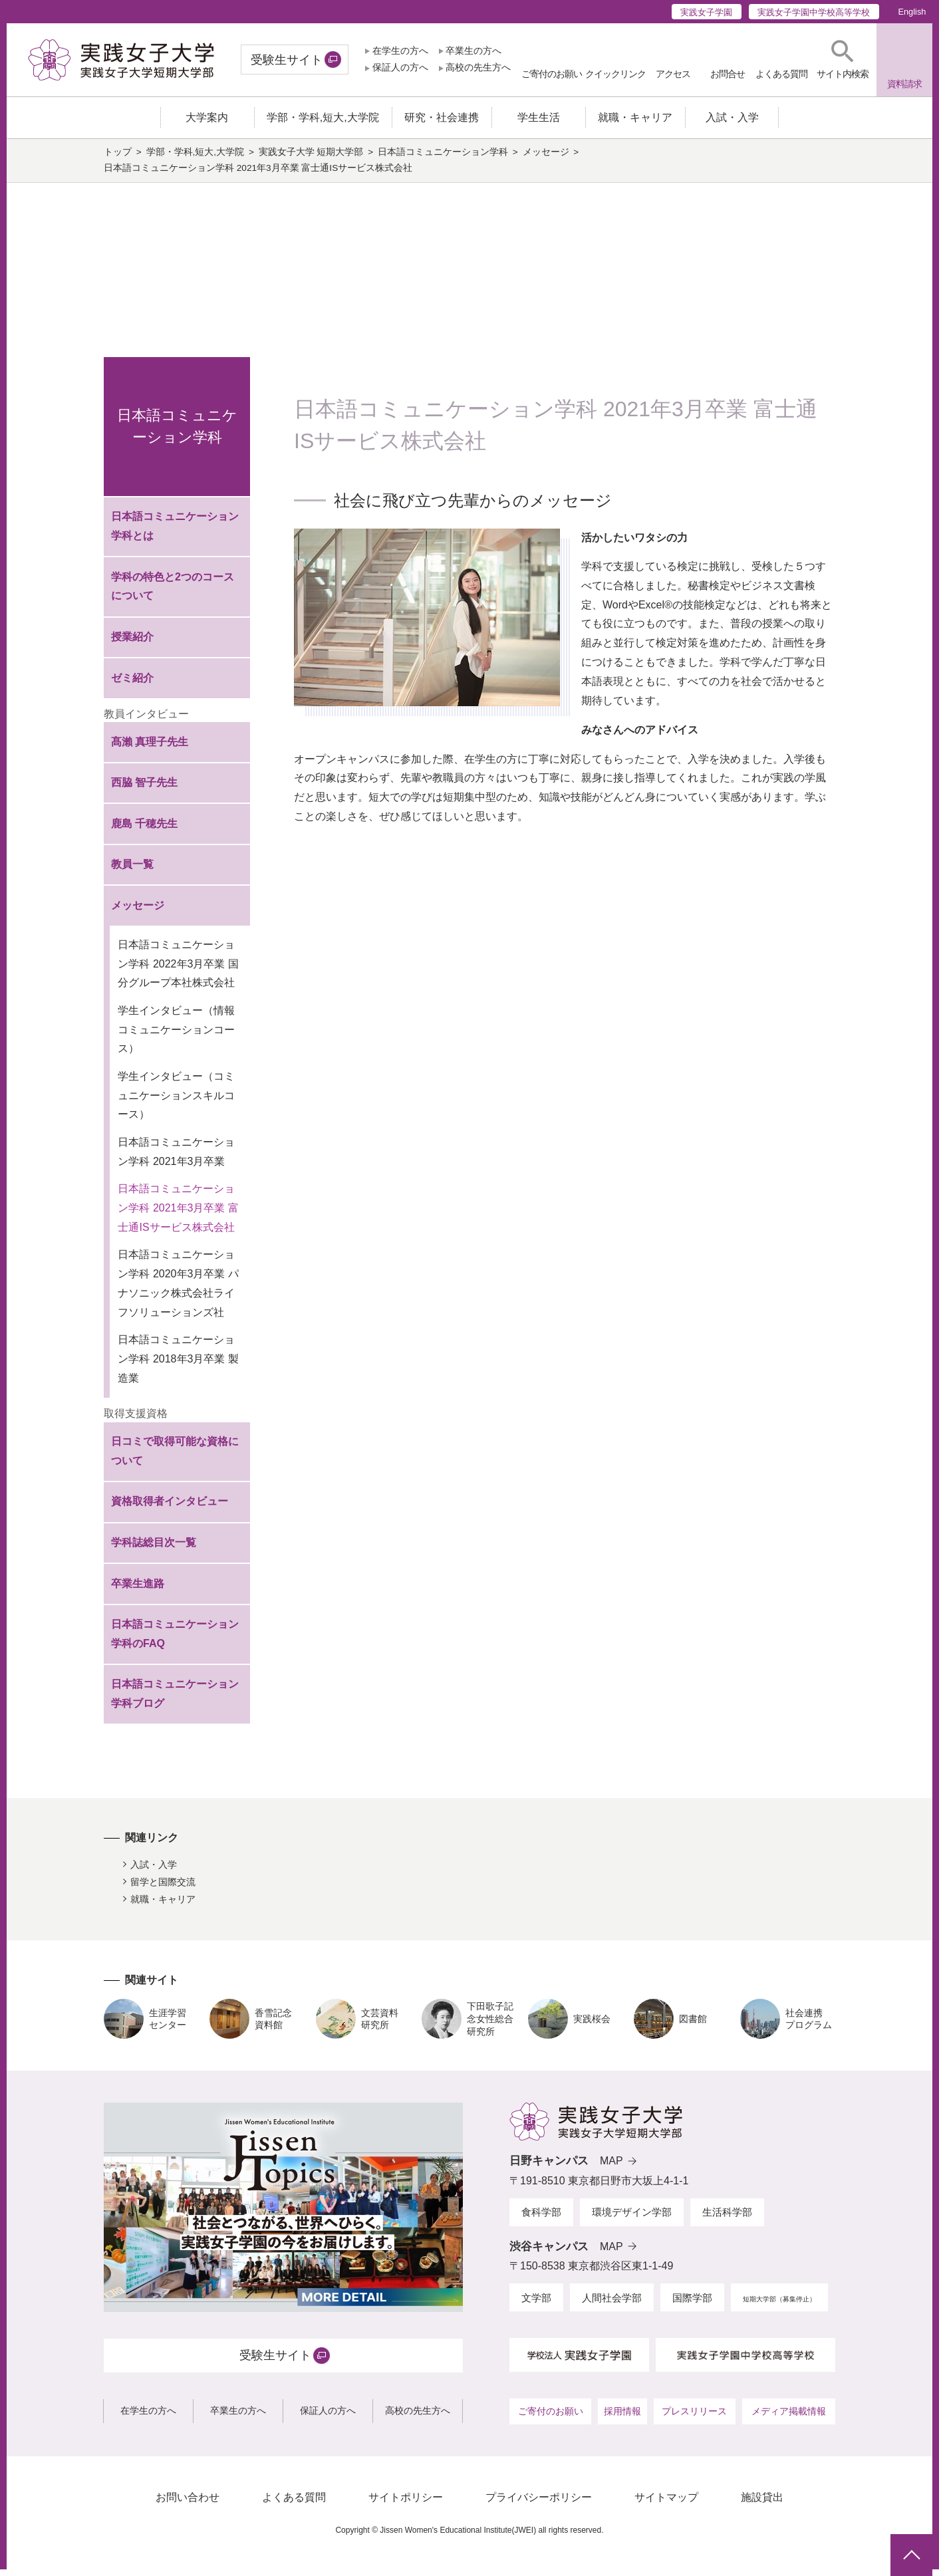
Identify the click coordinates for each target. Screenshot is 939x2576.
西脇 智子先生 (144, 789)
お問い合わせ (187, 2504)
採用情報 (622, 2417)
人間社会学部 (612, 2304)
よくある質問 (294, 2504)
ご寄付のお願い (550, 2417)
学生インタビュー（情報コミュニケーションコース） (176, 1036)
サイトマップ (666, 2504)
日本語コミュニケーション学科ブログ (175, 1700)
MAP (611, 2167)
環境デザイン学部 (632, 2218)
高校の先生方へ (478, 67)
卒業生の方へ (473, 51)
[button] (842, 59)
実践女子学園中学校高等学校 (813, 12)
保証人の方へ (400, 67)
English (912, 12)
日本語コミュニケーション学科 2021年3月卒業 (176, 1158)
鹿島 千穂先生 (144, 829)
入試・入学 (153, 1871)
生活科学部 (727, 2218)
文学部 (536, 2304)
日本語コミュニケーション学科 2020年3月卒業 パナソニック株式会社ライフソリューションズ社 (178, 1289)
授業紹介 (132, 643)
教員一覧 (132, 870)
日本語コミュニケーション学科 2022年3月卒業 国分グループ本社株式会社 (178, 970)
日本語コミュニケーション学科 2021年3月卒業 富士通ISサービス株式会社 (178, 1214)
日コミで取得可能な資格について (175, 1457)
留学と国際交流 (163, 1888)
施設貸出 (762, 2504)
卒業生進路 (137, 1589)
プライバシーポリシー (538, 2504)
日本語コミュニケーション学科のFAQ (175, 1640)
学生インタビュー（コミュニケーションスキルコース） (176, 1102)
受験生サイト (287, 59)
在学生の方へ (400, 51)
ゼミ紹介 (132, 684)
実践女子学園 (706, 12)
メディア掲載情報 (788, 2417)
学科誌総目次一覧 (153, 1549)
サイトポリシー (405, 2504)
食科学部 (541, 2218)
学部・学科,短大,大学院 (195, 159)
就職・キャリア (163, 1905)
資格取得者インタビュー (169, 1507)
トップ (118, 159)
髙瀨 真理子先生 (149, 747)
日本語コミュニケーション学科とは (175, 532)
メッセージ (546, 159)
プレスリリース (694, 2417)
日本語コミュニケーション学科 (443, 159)
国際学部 (692, 2304)
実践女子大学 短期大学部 (311, 159)
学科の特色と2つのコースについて (172, 592)
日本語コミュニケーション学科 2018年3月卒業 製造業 (178, 1365)
